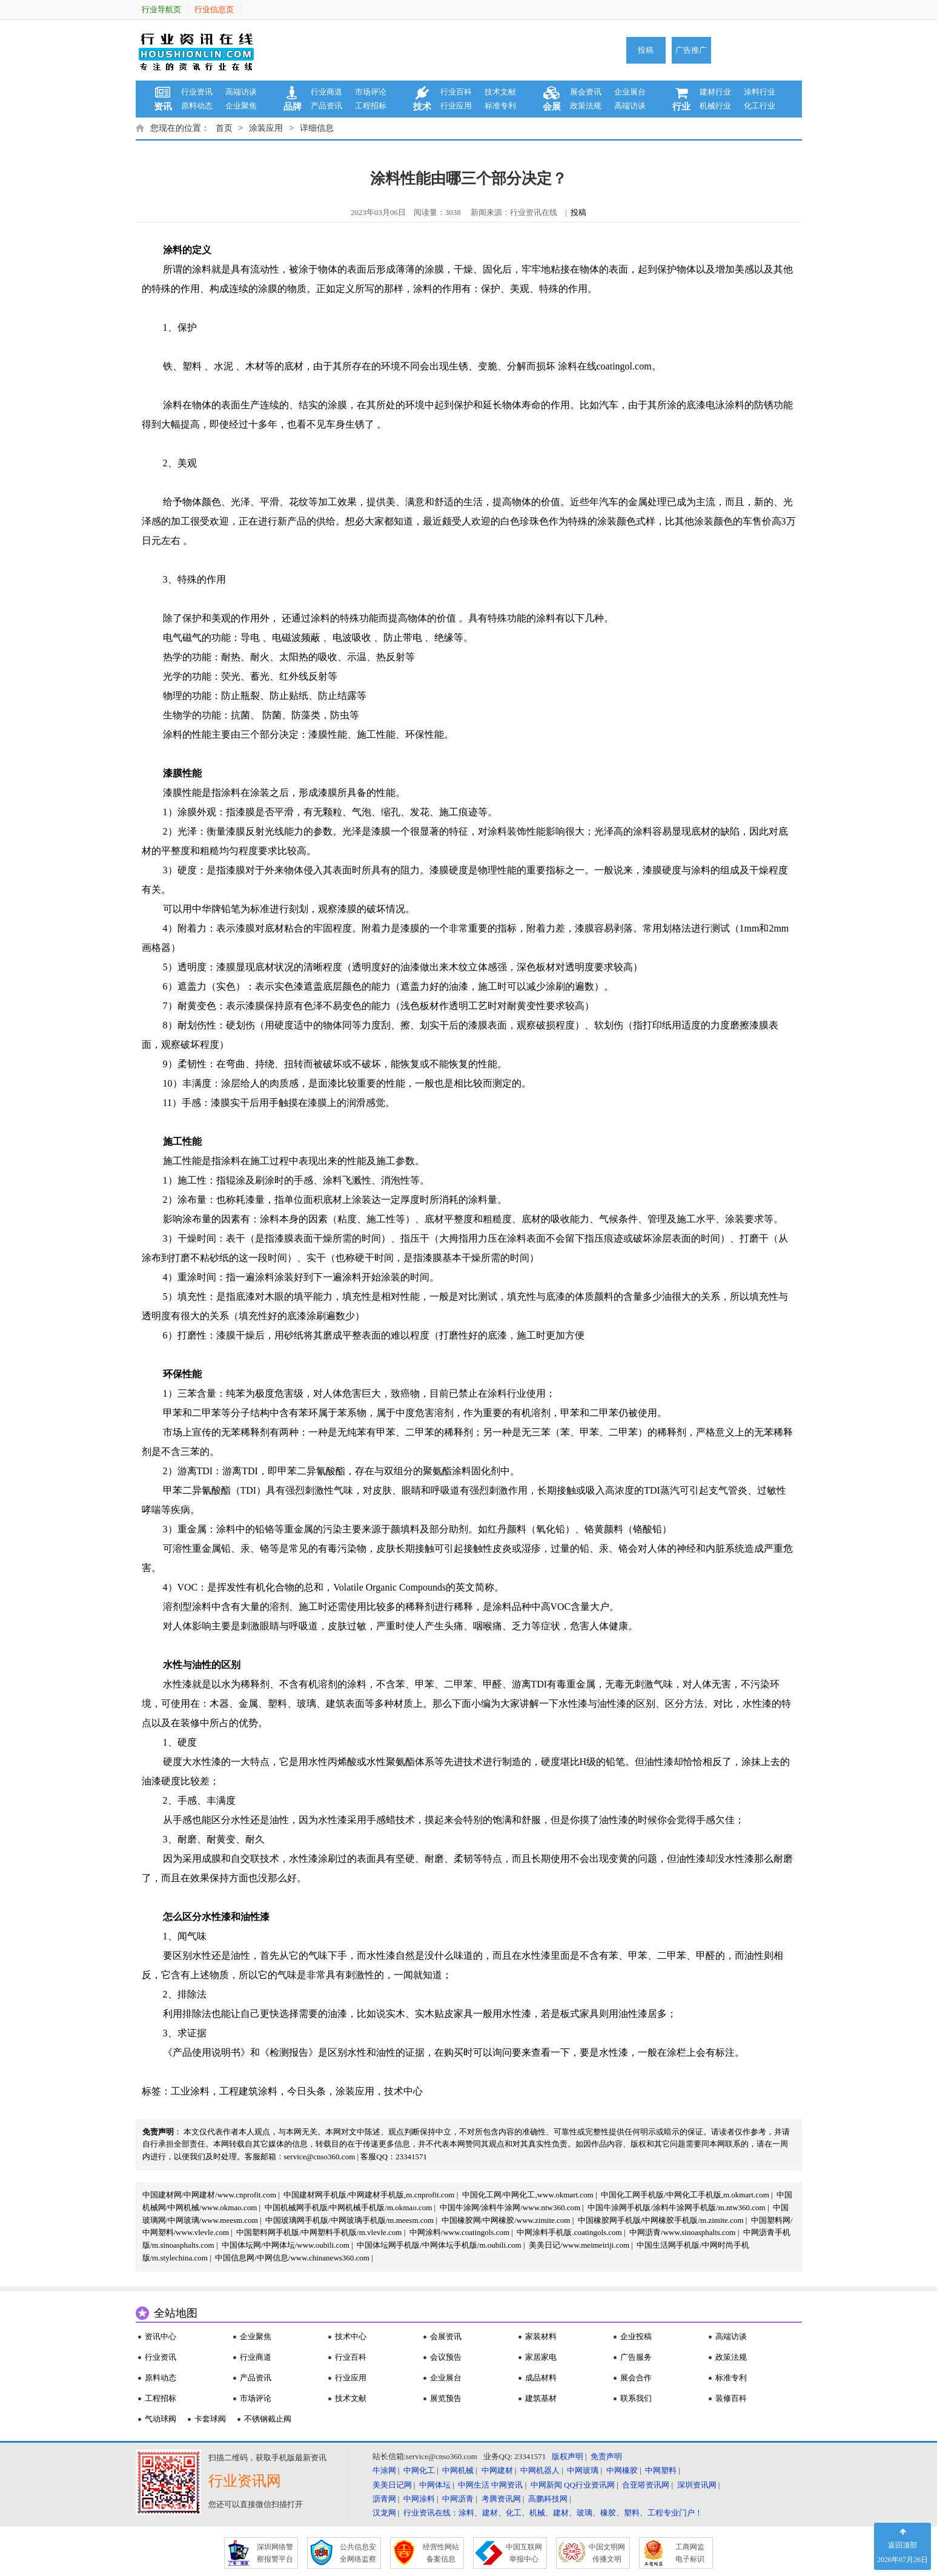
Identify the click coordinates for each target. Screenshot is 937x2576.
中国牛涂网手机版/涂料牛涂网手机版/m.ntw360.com (676, 2207)
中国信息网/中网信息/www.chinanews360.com (292, 2257)
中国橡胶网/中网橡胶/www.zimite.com (506, 2220)
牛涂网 (384, 2470)
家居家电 (541, 2357)
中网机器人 (540, 2470)
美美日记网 (392, 2484)
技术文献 (500, 91)
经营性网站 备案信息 (441, 2553)
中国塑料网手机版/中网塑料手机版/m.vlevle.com (319, 2232)
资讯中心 (160, 2336)
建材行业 (715, 91)
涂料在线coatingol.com (605, 366)
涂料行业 (759, 91)
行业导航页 (161, 9)
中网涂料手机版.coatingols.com (569, 2232)
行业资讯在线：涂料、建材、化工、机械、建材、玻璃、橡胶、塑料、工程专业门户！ (553, 2512)
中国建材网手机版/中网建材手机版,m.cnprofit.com (368, 2194)
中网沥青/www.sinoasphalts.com (682, 2232)
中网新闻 (546, 2484)
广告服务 (636, 2357)
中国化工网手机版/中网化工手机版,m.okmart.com (685, 2194)
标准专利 (500, 105)
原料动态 (197, 105)
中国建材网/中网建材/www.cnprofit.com (209, 2194)
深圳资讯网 (697, 2484)
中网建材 (497, 2470)
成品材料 (541, 2377)
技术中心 (403, 2091)
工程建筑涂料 (248, 2091)
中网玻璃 (582, 2470)
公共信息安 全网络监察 (358, 2553)
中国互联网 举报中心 (524, 2553)
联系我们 (636, 2398)
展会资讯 (585, 91)
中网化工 (419, 2470)
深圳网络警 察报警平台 (275, 2553)
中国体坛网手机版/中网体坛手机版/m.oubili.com (439, 2245)
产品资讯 (326, 105)
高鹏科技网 (548, 2498)
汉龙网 (384, 2512)
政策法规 (585, 105)
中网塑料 (661, 2470)
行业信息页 (214, 9)
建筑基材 (541, 2398)
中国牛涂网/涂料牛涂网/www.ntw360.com (510, 2207)
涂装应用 (266, 128)
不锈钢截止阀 (267, 2418)
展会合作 (636, 2377)
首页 (224, 128)
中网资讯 (507, 2484)
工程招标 (370, 105)
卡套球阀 (210, 2418)
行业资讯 (197, 91)
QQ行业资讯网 (589, 2484)
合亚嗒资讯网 (645, 2484)
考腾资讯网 (501, 2498)
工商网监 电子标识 (689, 2553)
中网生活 (473, 2484)
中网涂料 (419, 2498)
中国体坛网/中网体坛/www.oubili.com (285, 2245)
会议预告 (446, 2357)
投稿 (646, 50)
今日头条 (306, 2091)
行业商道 (326, 91)
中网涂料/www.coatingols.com (459, 2232)
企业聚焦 (241, 105)
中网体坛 (435, 2484)
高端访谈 (241, 91)
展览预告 (446, 2398)
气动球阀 (160, 2418)
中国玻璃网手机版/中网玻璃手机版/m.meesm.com (349, 2220)
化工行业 (759, 105)
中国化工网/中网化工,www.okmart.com (528, 2194)
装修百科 (731, 2398)
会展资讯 (446, 2336)
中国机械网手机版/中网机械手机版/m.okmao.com (348, 2207)
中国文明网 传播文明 (607, 2553)
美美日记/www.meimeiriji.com (579, 2245)
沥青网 (384, 2498)
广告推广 (691, 50)
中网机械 (458, 2470)
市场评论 (370, 91)
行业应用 (456, 105)
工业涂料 (190, 2091)
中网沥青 (458, 2498)
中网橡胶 (622, 2470)
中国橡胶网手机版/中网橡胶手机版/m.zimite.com (661, 2220)
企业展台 (630, 91)
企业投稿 (636, 2336)
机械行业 (715, 105)
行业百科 (456, 91)
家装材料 (541, 2336)
